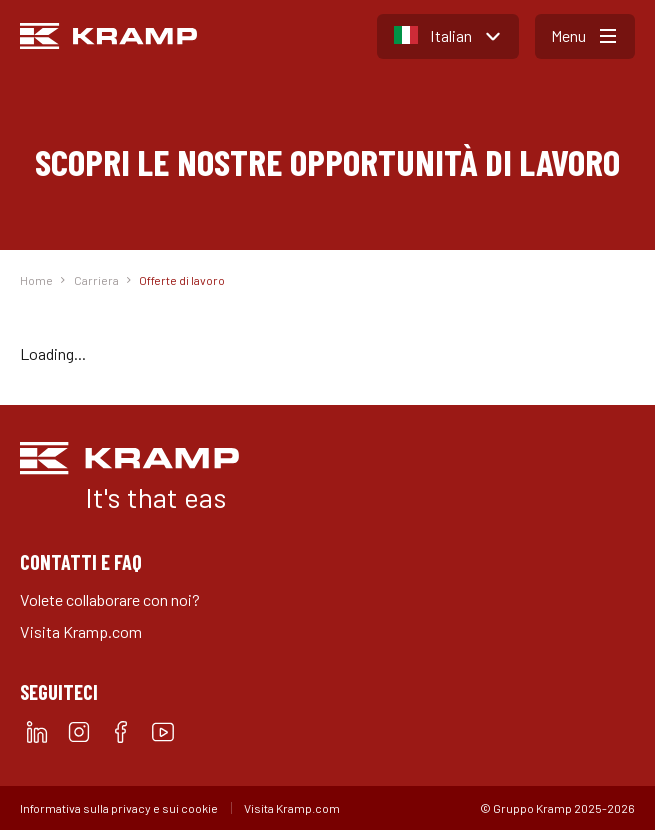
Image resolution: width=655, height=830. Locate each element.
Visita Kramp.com (81, 631)
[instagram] (79, 732)
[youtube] (163, 732)
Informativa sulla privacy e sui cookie (119, 808)
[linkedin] (37, 732)
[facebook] (121, 732)
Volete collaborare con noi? (110, 599)
